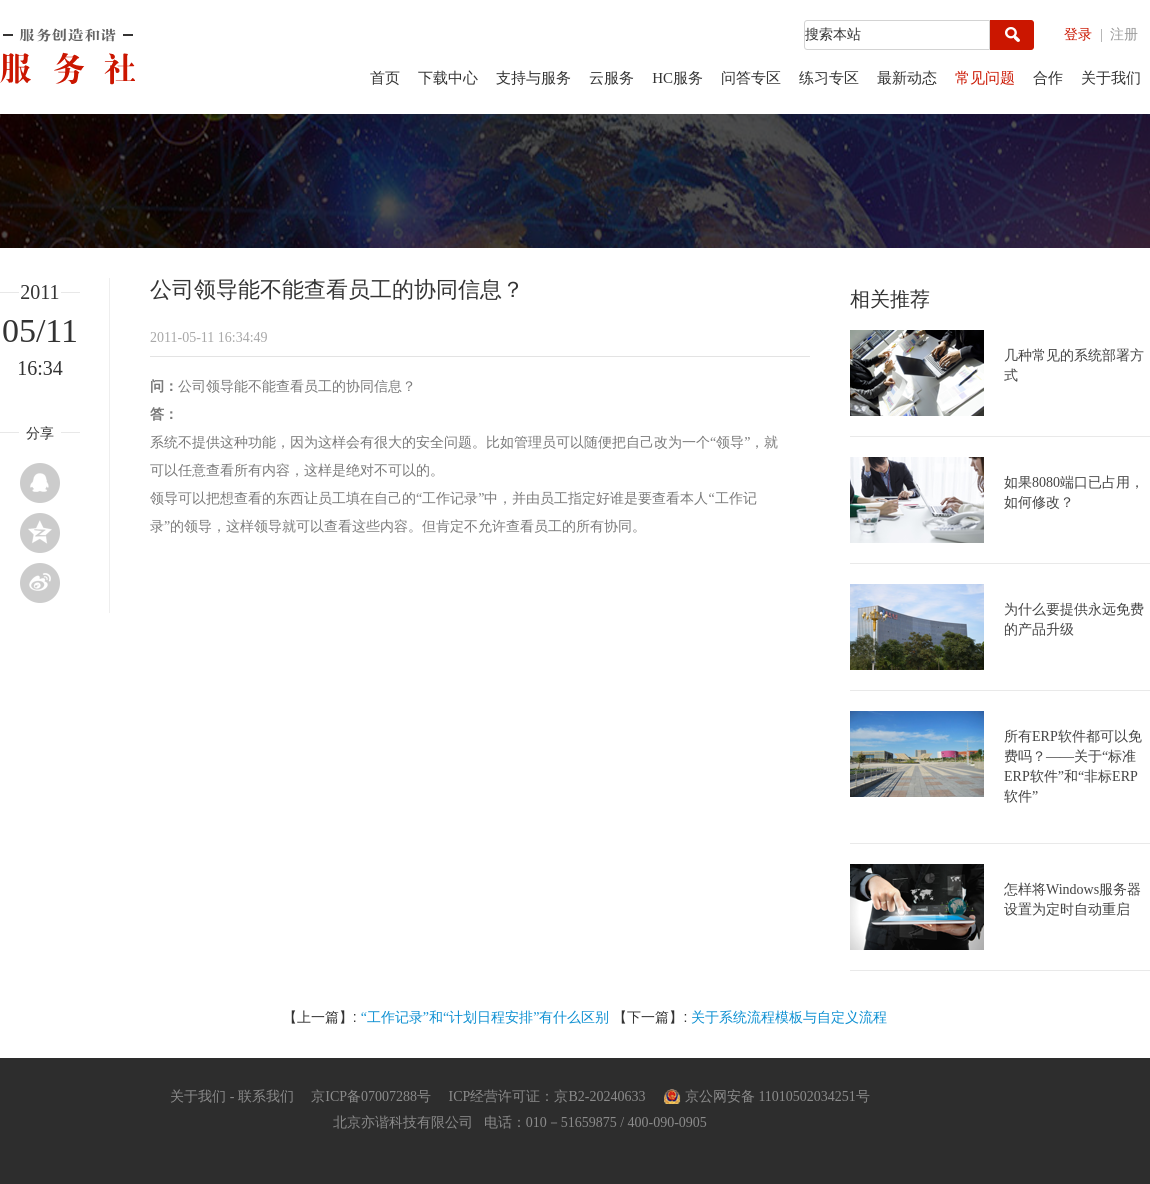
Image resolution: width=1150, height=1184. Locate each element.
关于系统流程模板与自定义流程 (789, 1017)
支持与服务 (533, 78)
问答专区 (751, 78)
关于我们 (1111, 78)
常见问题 (985, 78)
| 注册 (1119, 34)
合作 (1048, 78)
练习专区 (829, 78)
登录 (1078, 34)
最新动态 (907, 78)
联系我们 (266, 1096)
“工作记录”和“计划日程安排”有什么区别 (485, 1017)
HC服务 (677, 78)
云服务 (611, 78)
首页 (385, 78)
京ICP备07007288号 (371, 1096)
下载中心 (448, 78)
